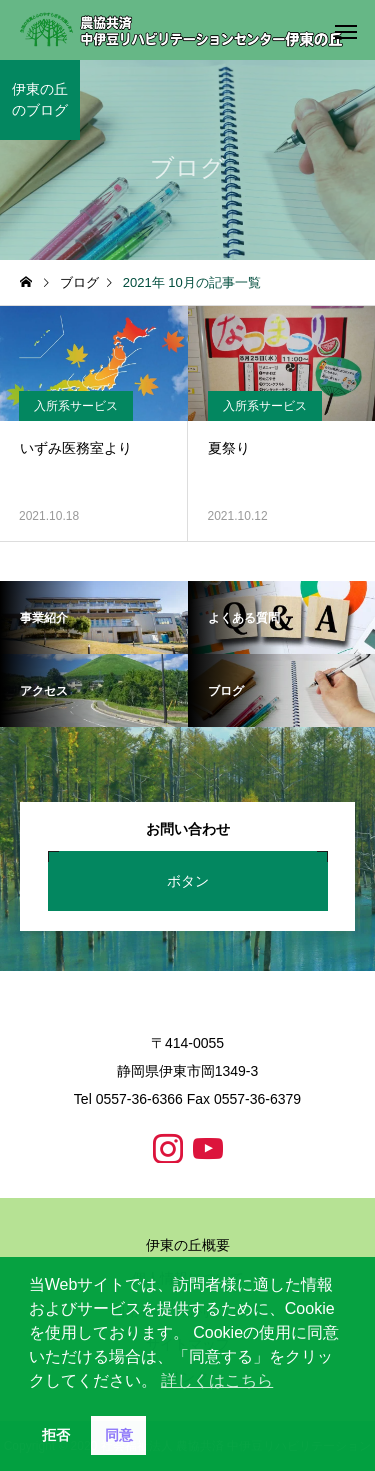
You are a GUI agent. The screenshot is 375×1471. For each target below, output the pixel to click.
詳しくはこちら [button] (217, 1380)
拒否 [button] (56, 1435)
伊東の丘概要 (188, 1245)
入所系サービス (76, 406)
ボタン (188, 881)
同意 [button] (119, 1435)
